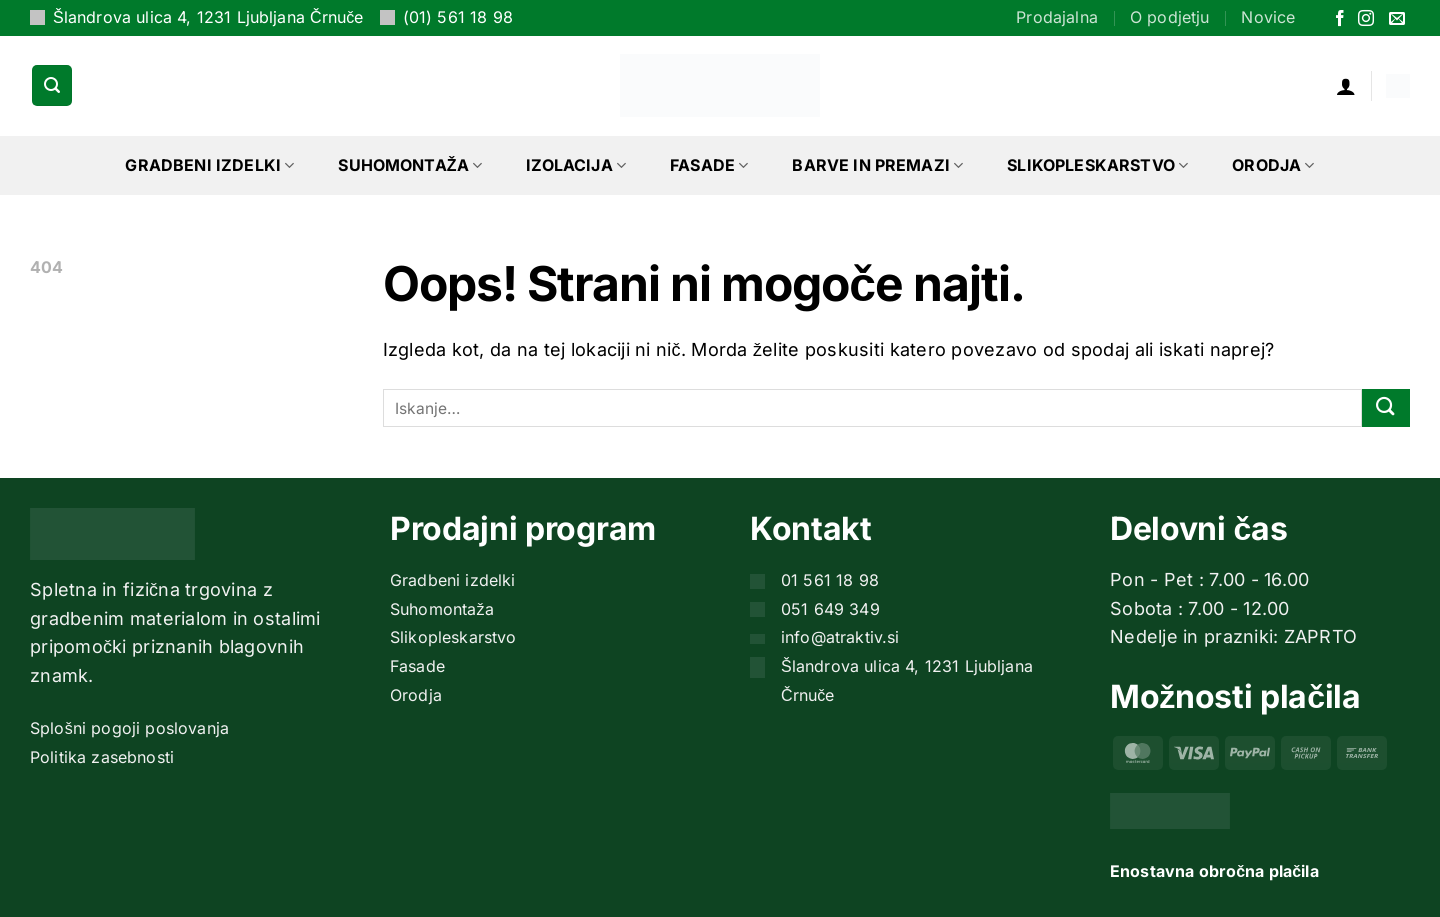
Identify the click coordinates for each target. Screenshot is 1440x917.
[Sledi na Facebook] (1340, 19)
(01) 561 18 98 (458, 17)
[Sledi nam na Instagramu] (1366, 19)
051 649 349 (830, 609)
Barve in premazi (877, 165)
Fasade (709, 165)
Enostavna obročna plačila (1214, 871)
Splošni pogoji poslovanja (129, 728)
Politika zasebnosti (102, 757)
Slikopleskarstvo (1097, 165)
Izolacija (576, 165)
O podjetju (1170, 17)
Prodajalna (1057, 17)
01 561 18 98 (830, 580)
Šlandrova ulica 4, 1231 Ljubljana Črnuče (208, 17)
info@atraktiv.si (840, 637)
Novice (1268, 17)
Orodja (1273, 165)
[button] (52, 85)
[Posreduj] (1386, 408)
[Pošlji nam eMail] (1397, 19)
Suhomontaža (410, 165)
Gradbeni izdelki (209, 165)
